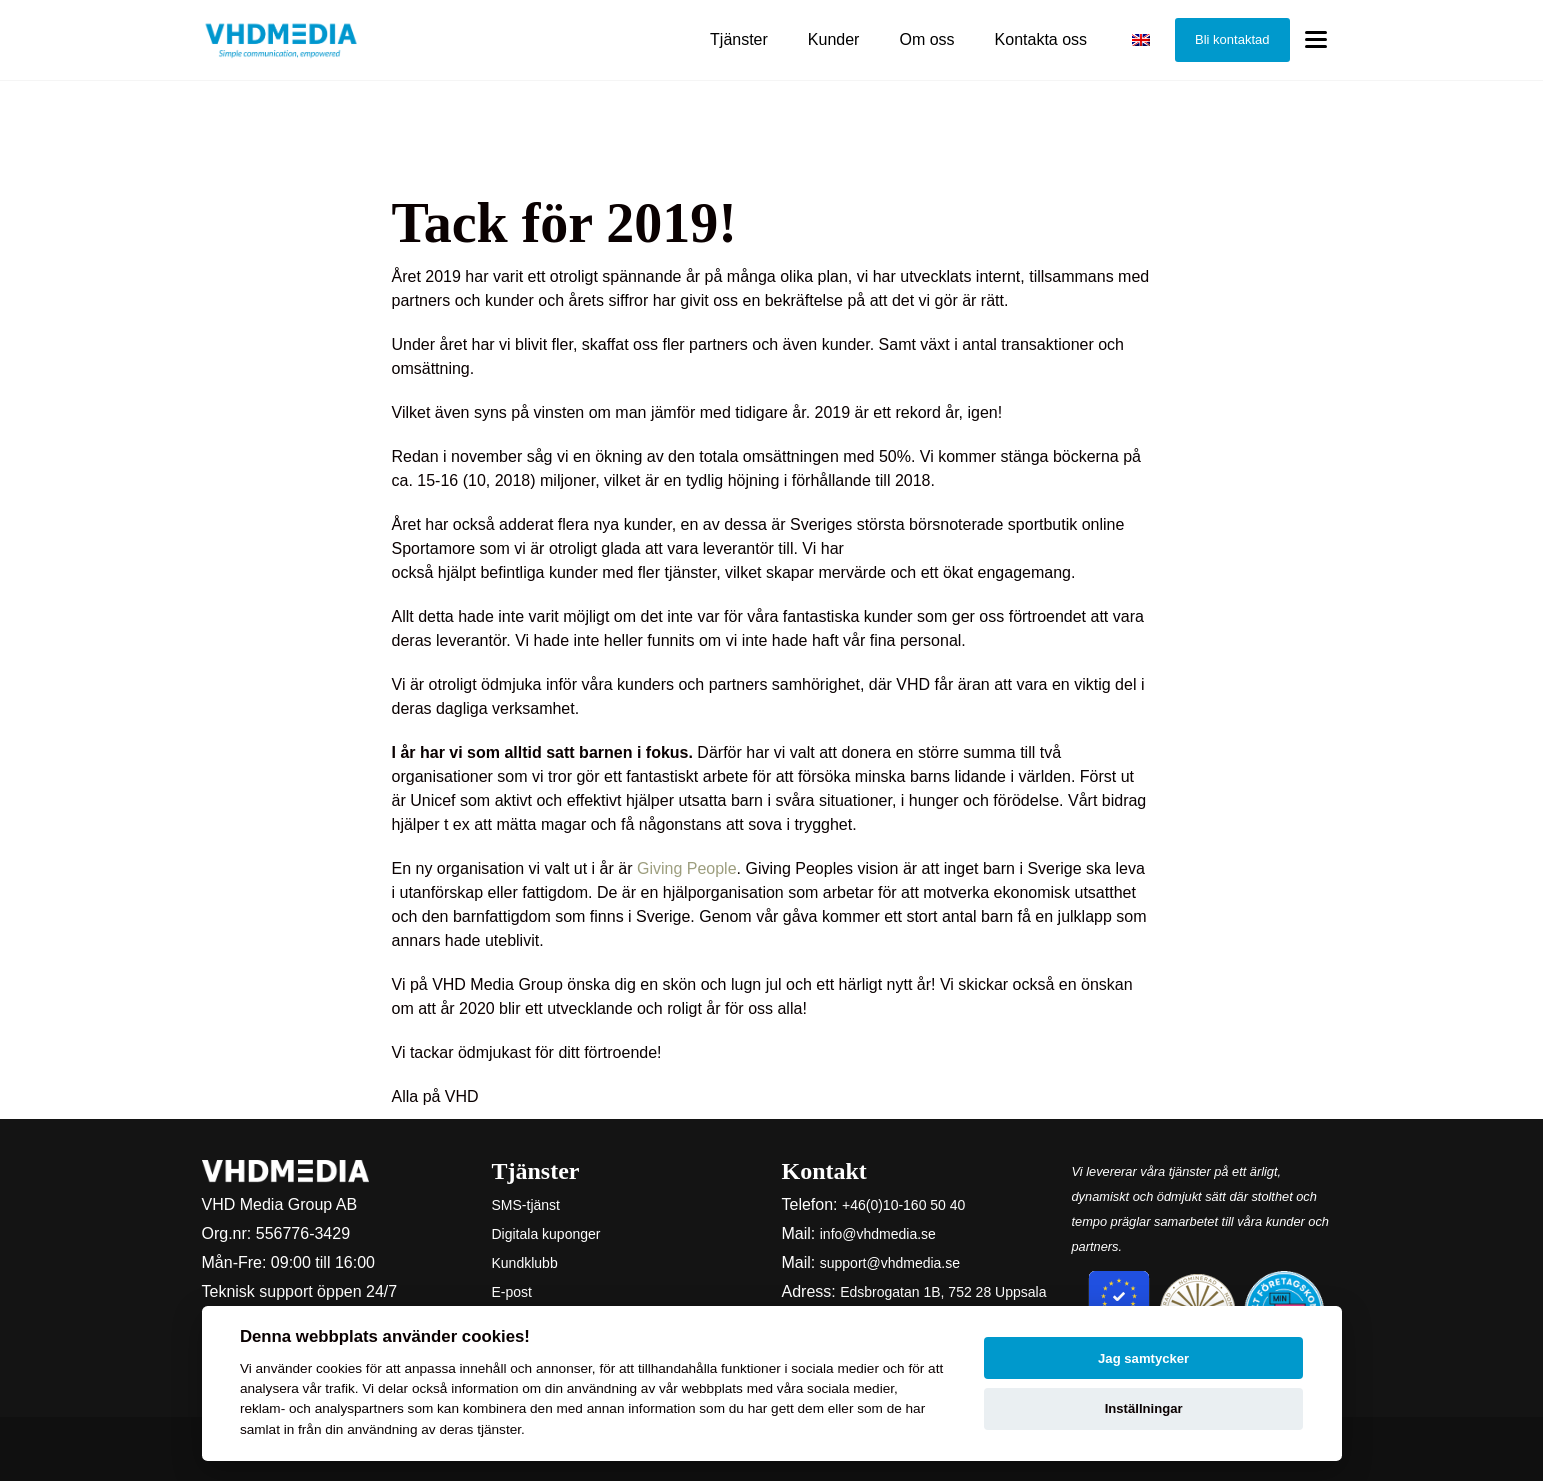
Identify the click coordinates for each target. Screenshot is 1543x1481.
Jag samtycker (1143, 1358)
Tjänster (739, 39)
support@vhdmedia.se (890, 1263)
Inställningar (1144, 1408)
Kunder (834, 39)
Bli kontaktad (1232, 39)
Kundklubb (525, 1263)
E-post (512, 1292)
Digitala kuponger (546, 1234)
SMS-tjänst (526, 1205)
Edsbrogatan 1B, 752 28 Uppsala (943, 1292)
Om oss (926, 39)
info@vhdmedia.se (878, 1234)
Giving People (687, 868)
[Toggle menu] (1316, 40)
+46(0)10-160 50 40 (903, 1205)
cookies (339, 1368)
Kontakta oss (1041, 39)
